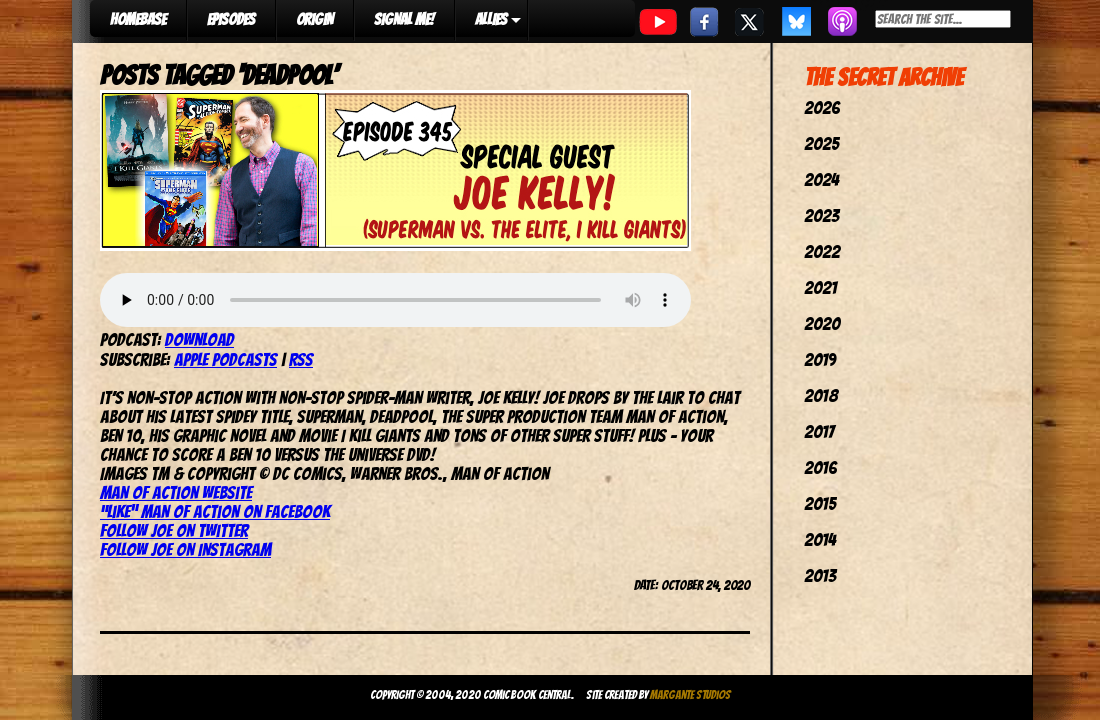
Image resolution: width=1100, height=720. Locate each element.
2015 (820, 503)
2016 (820, 467)
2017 (819, 431)
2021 (820, 287)
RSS (301, 359)
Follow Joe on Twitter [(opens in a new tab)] (174, 530)
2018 (821, 395)
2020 (822, 323)
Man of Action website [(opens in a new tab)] (176, 492)
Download (199, 339)
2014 (820, 539)
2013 (820, 575)
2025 (821, 143)
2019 (820, 359)
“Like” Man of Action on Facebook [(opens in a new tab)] (215, 511)
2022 (822, 251)
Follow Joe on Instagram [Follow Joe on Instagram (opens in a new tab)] (185, 549)
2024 (821, 179)
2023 (821, 215)
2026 (822, 107)
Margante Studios (690, 694)
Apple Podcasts (225, 359)
